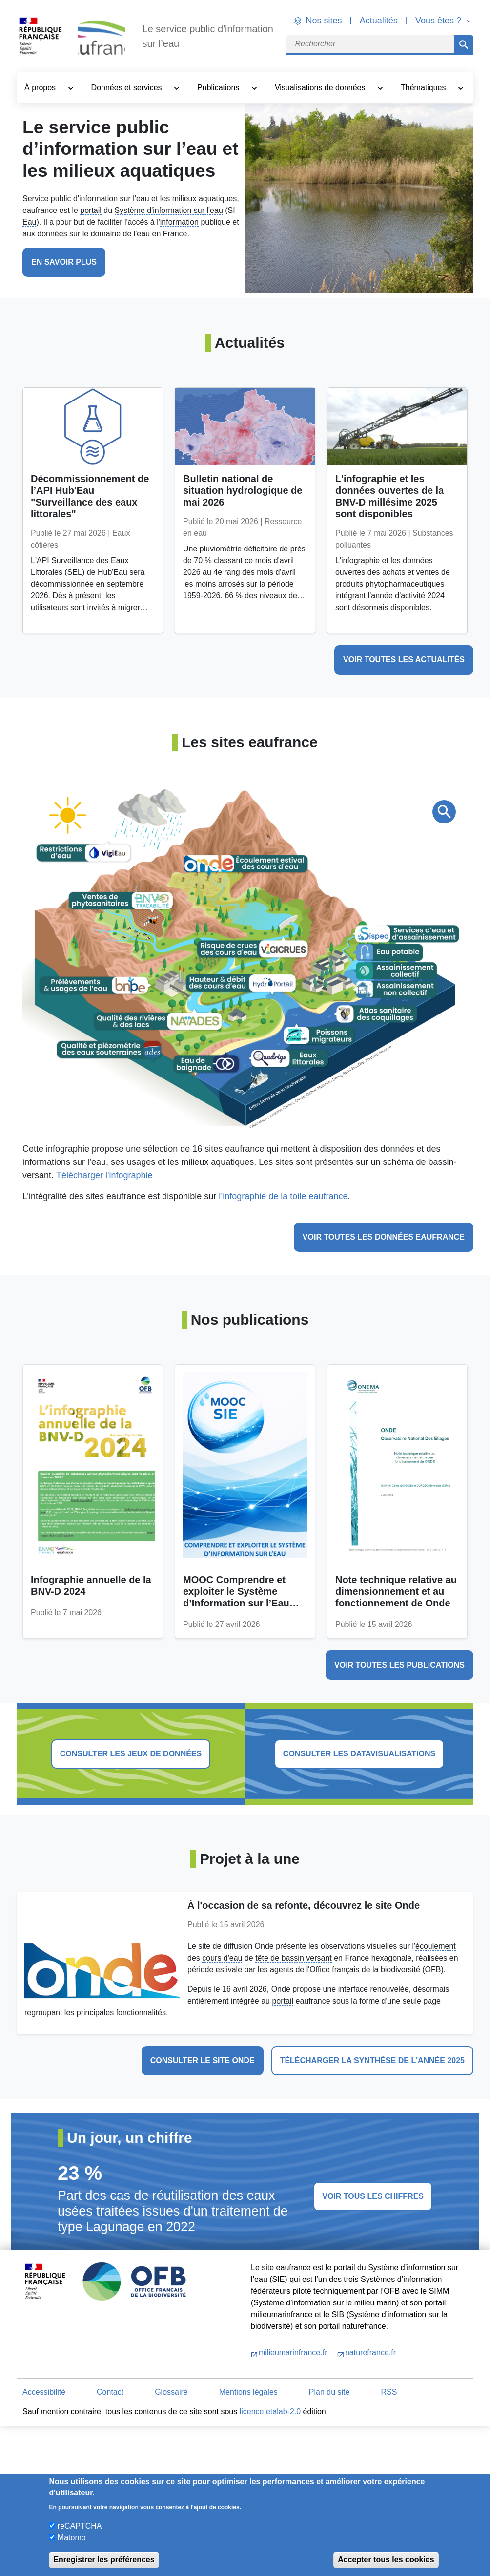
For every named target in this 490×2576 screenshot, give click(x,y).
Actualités (379, 20)
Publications (219, 88)
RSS (389, 2392)
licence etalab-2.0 (270, 2411)
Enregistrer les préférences (103, 2559)
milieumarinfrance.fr (294, 2352)
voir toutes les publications (399, 1665)
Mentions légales (248, 2392)
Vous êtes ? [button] (439, 20)
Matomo (72, 2538)
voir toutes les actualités (404, 659)
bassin (440, 1162)
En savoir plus (64, 262)
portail (91, 210)
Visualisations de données (321, 88)
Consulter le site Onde (202, 2060)
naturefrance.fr (370, 2352)
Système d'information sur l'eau (169, 210)
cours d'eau (222, 1958)
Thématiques (424, 88)
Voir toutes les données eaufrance (384, 1237)
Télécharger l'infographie (104, 1175)
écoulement (435, 1946)
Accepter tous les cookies (386, 2559)
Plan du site (329, 2392)
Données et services (127, 88)
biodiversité (400, 1969)
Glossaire (171, 2392)
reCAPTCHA (80, 2526)
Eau (29, 222)
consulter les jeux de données (131, 1754)
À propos (41, 88)
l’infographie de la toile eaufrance (283, 1196)
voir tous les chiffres (373, 2196)
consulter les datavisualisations (359, 1754)
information (98, 198)
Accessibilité (43, 2392)
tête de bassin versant (293, 1958)
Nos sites (324, 20)
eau (142, 198)
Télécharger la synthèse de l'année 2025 (372, 2060)
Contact (110, 2392)
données (52, 234)
